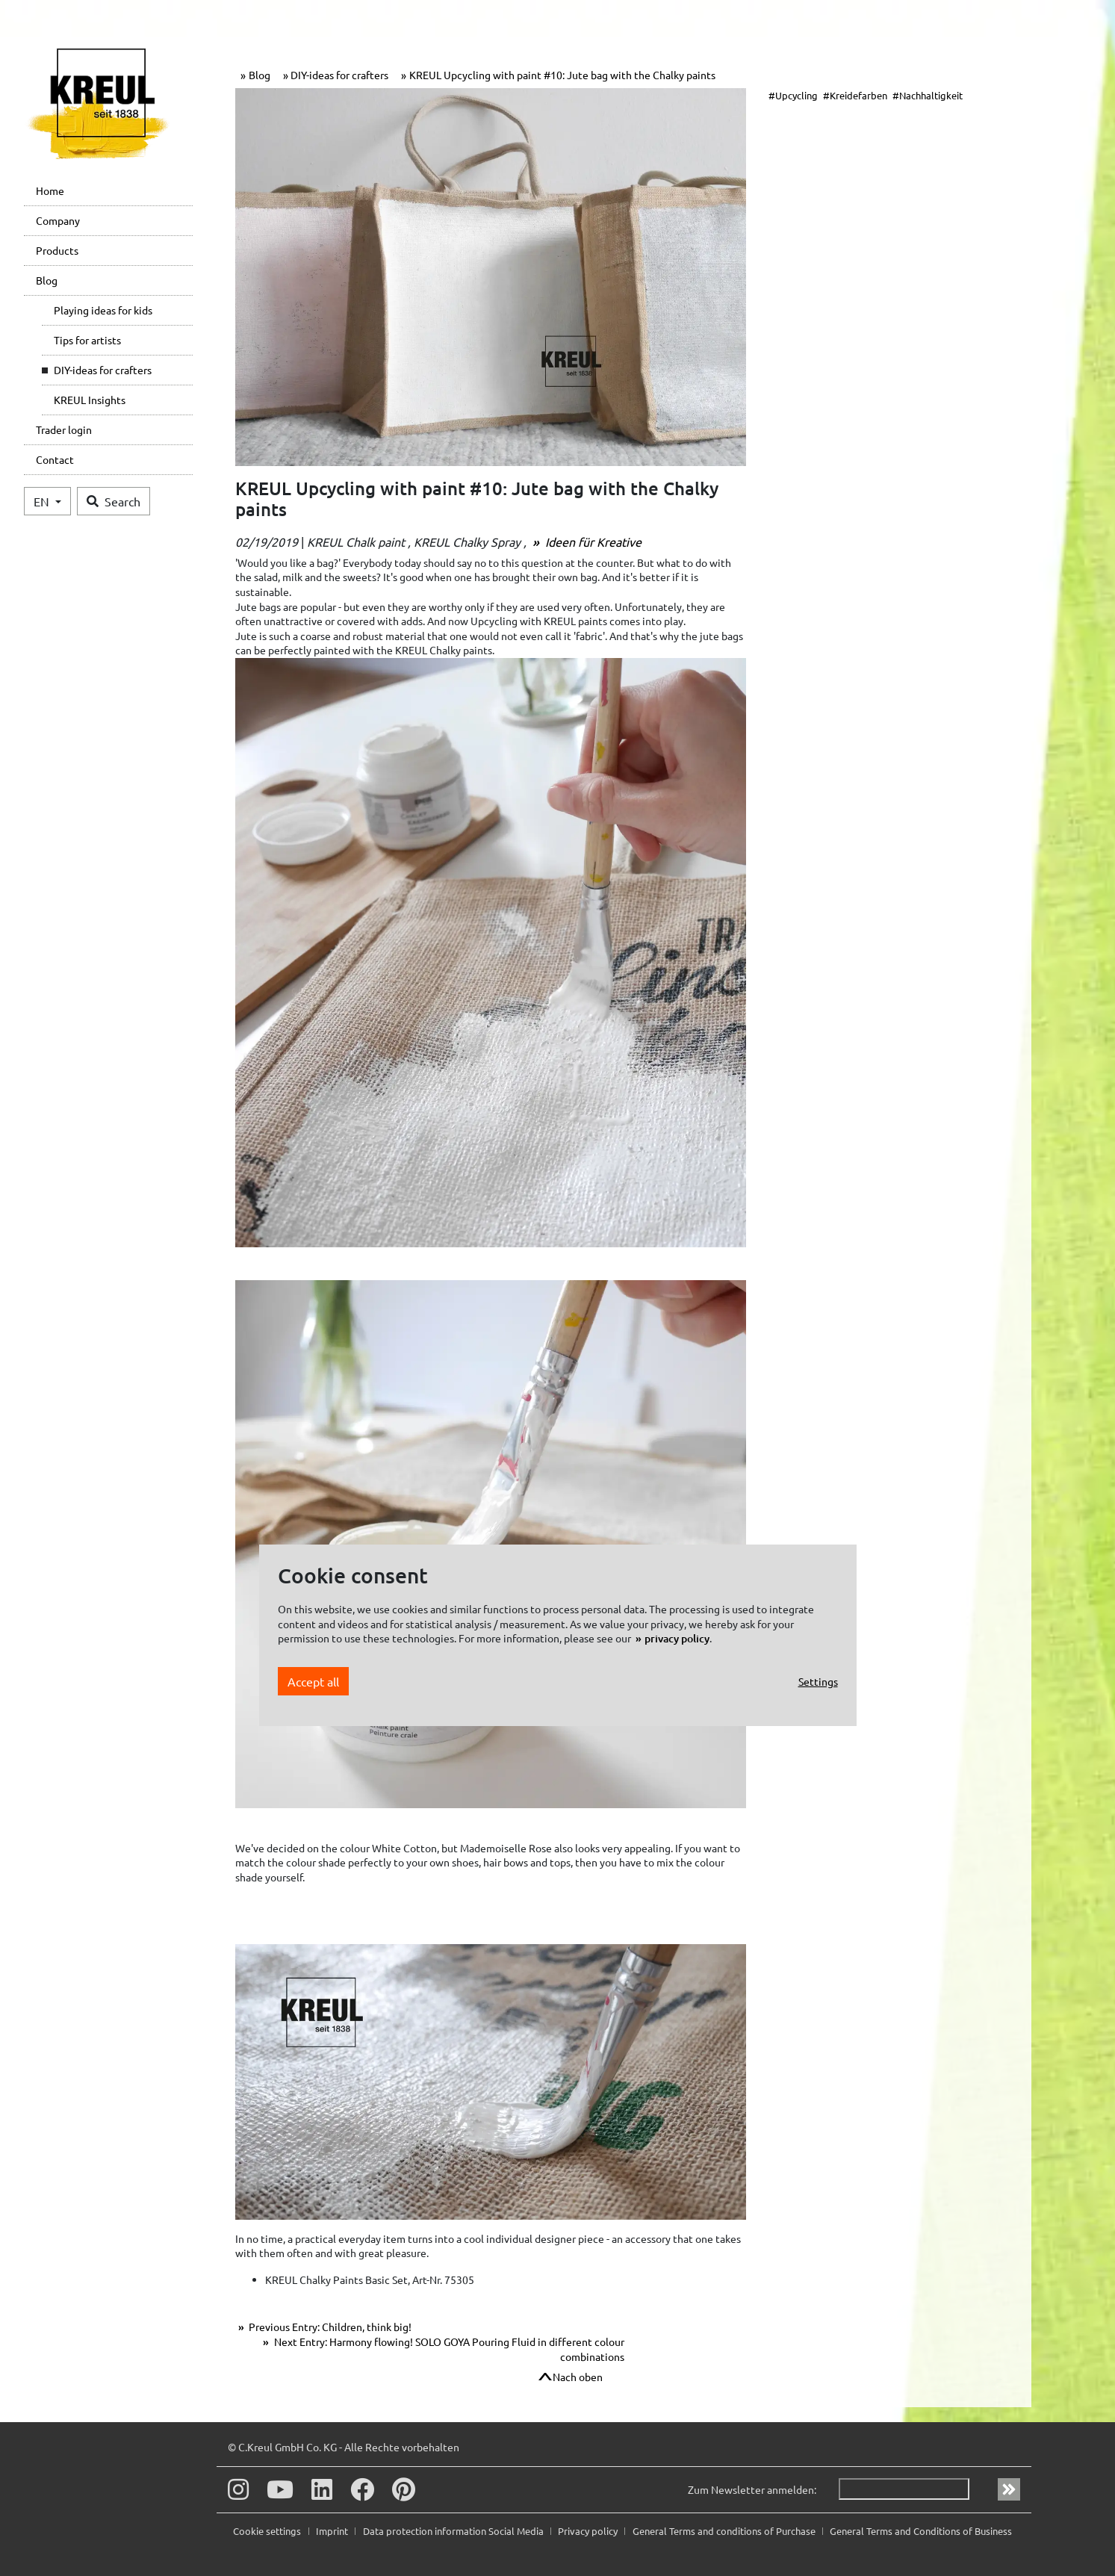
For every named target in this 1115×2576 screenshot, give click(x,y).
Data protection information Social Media (454, 2530)
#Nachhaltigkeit (927, 95)
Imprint (333, 2530)
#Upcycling (793, 95)
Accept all (313, 1681)
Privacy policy (589, 2530)
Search (113, 501)
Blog (47, 280)
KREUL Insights (89, 399)
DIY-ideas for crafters (103, 369)
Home (50, 190)
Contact (55, 459)
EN (43, 501)
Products (57, 250)
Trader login (64, 429)
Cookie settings (268, 2530)
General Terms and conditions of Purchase (725, 2530)
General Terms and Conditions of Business (921, 2530)
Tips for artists (87, 340)
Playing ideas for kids (103, 310)
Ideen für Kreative (592, 541)
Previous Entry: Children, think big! (328, 2326)
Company (58, 220)
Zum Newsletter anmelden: (752, 2489)
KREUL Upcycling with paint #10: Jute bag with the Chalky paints (562, 74)
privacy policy (677, 1638)
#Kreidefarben (855, 95)
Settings (818, 1681)
